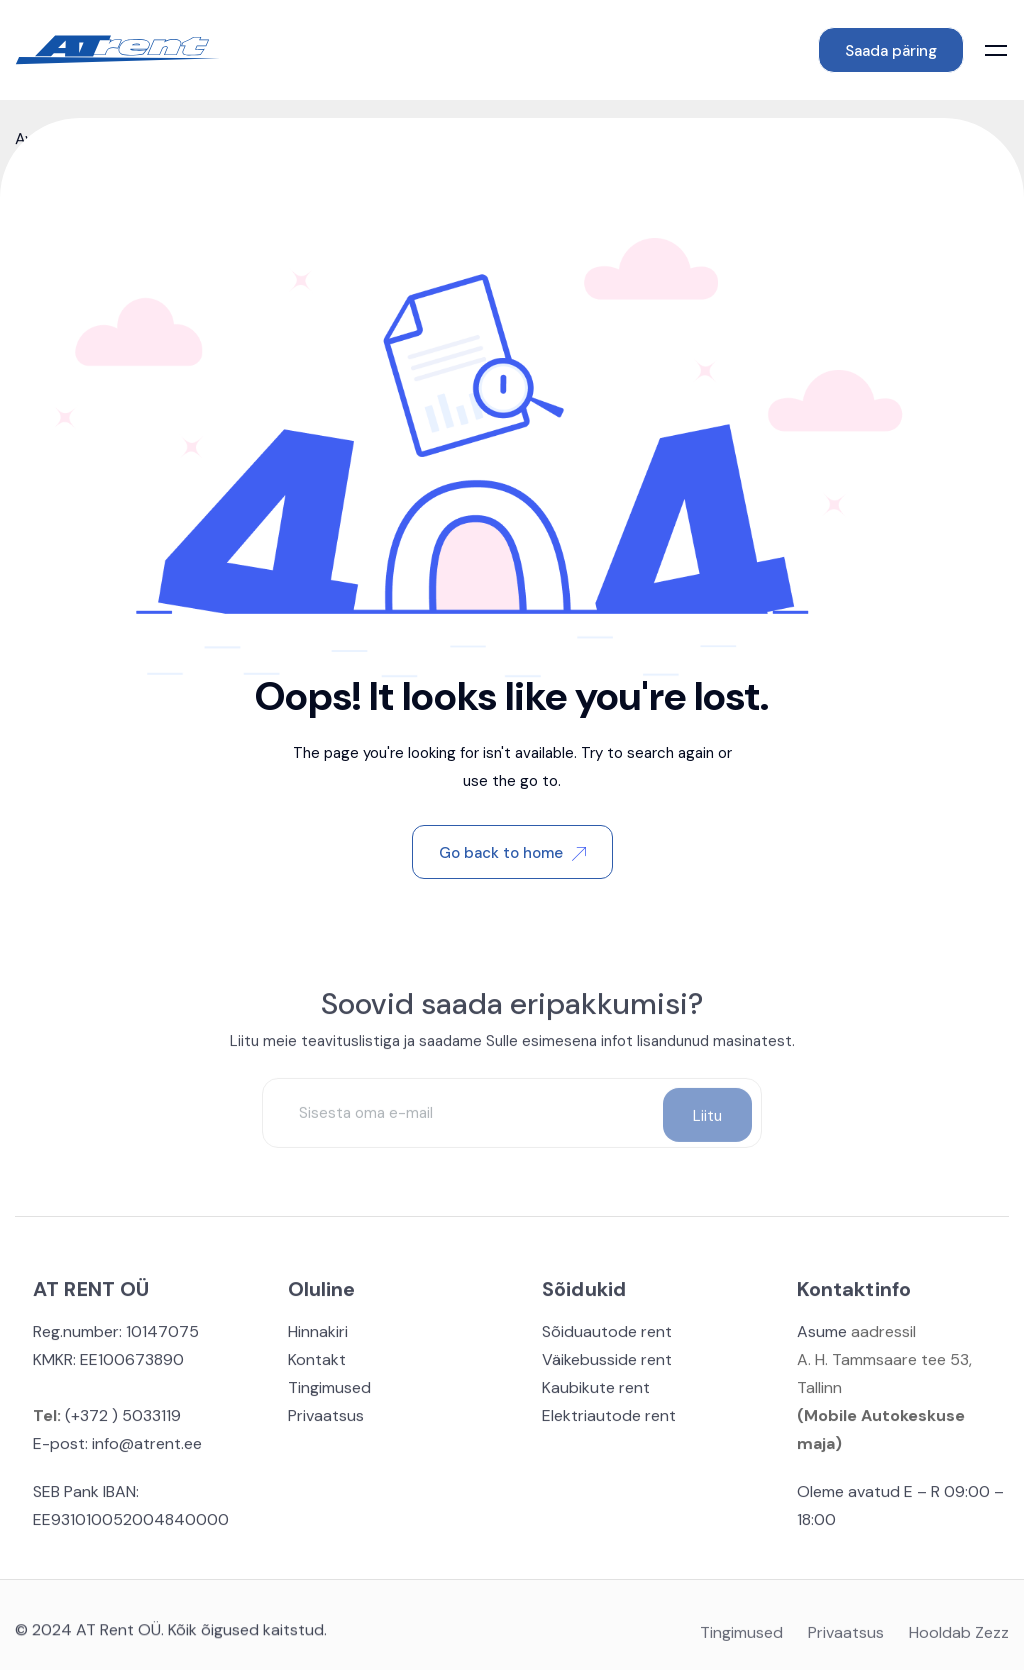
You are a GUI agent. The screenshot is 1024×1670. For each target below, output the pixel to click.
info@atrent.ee (147, 1448)
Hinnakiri (318, 1336)
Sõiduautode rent (607, 1336)
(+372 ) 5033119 (121, 1420)
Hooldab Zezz (959, 1638)
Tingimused (329, 1392)
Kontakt (317, 1364)
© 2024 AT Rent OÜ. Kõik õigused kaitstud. (171, 1634)
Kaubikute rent (596, 1392)
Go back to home (512, 853)
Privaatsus (326, 1420)
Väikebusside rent (607, 1364)
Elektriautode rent (609, 1420)
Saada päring (891, 51)
